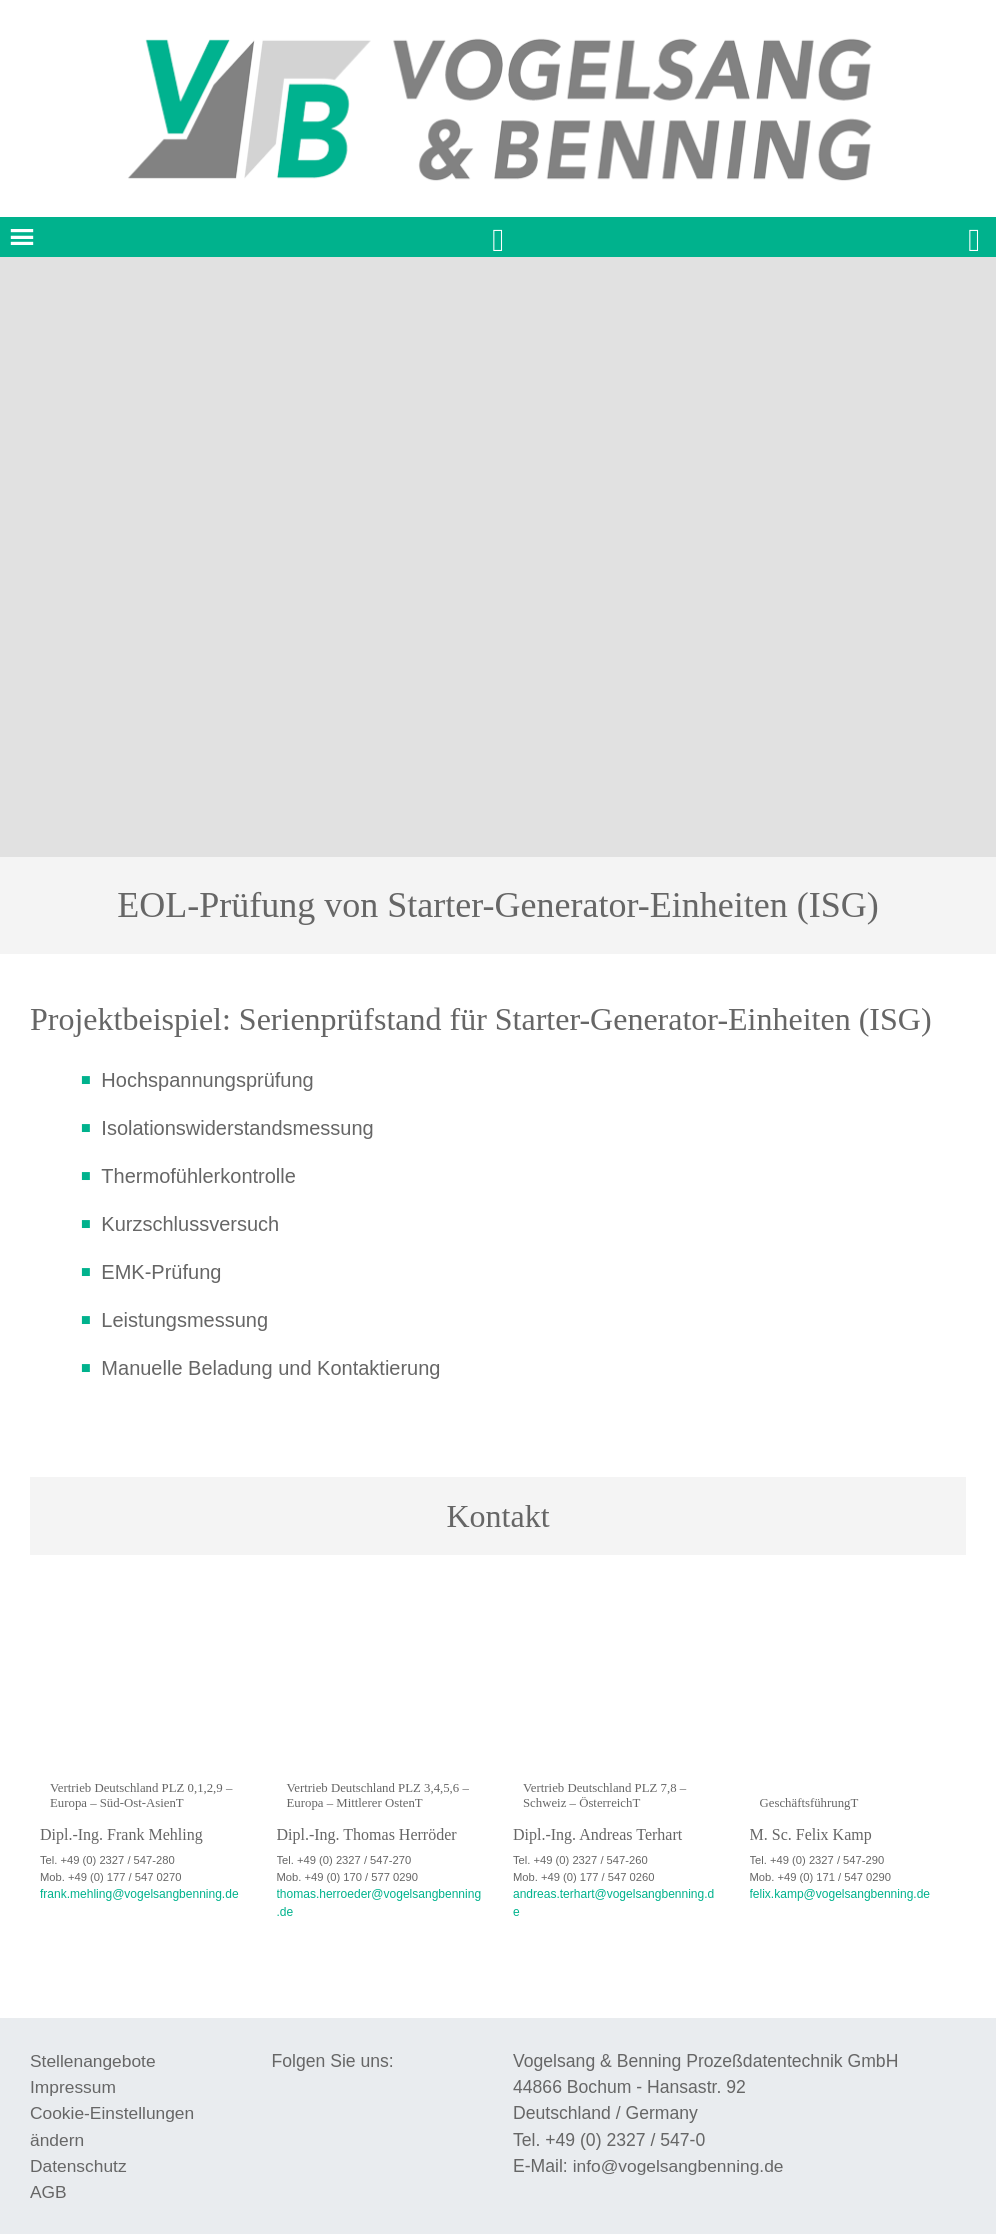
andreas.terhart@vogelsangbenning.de (610, 1893)
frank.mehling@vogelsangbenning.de (132, 1893)
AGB (48, 2173)
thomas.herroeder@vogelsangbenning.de (380, 1893)
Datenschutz (79, 2147)
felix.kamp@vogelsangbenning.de (834, 1893)
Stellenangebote (93, 2041)
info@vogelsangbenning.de (680, 2147)
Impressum (73, 2068)
